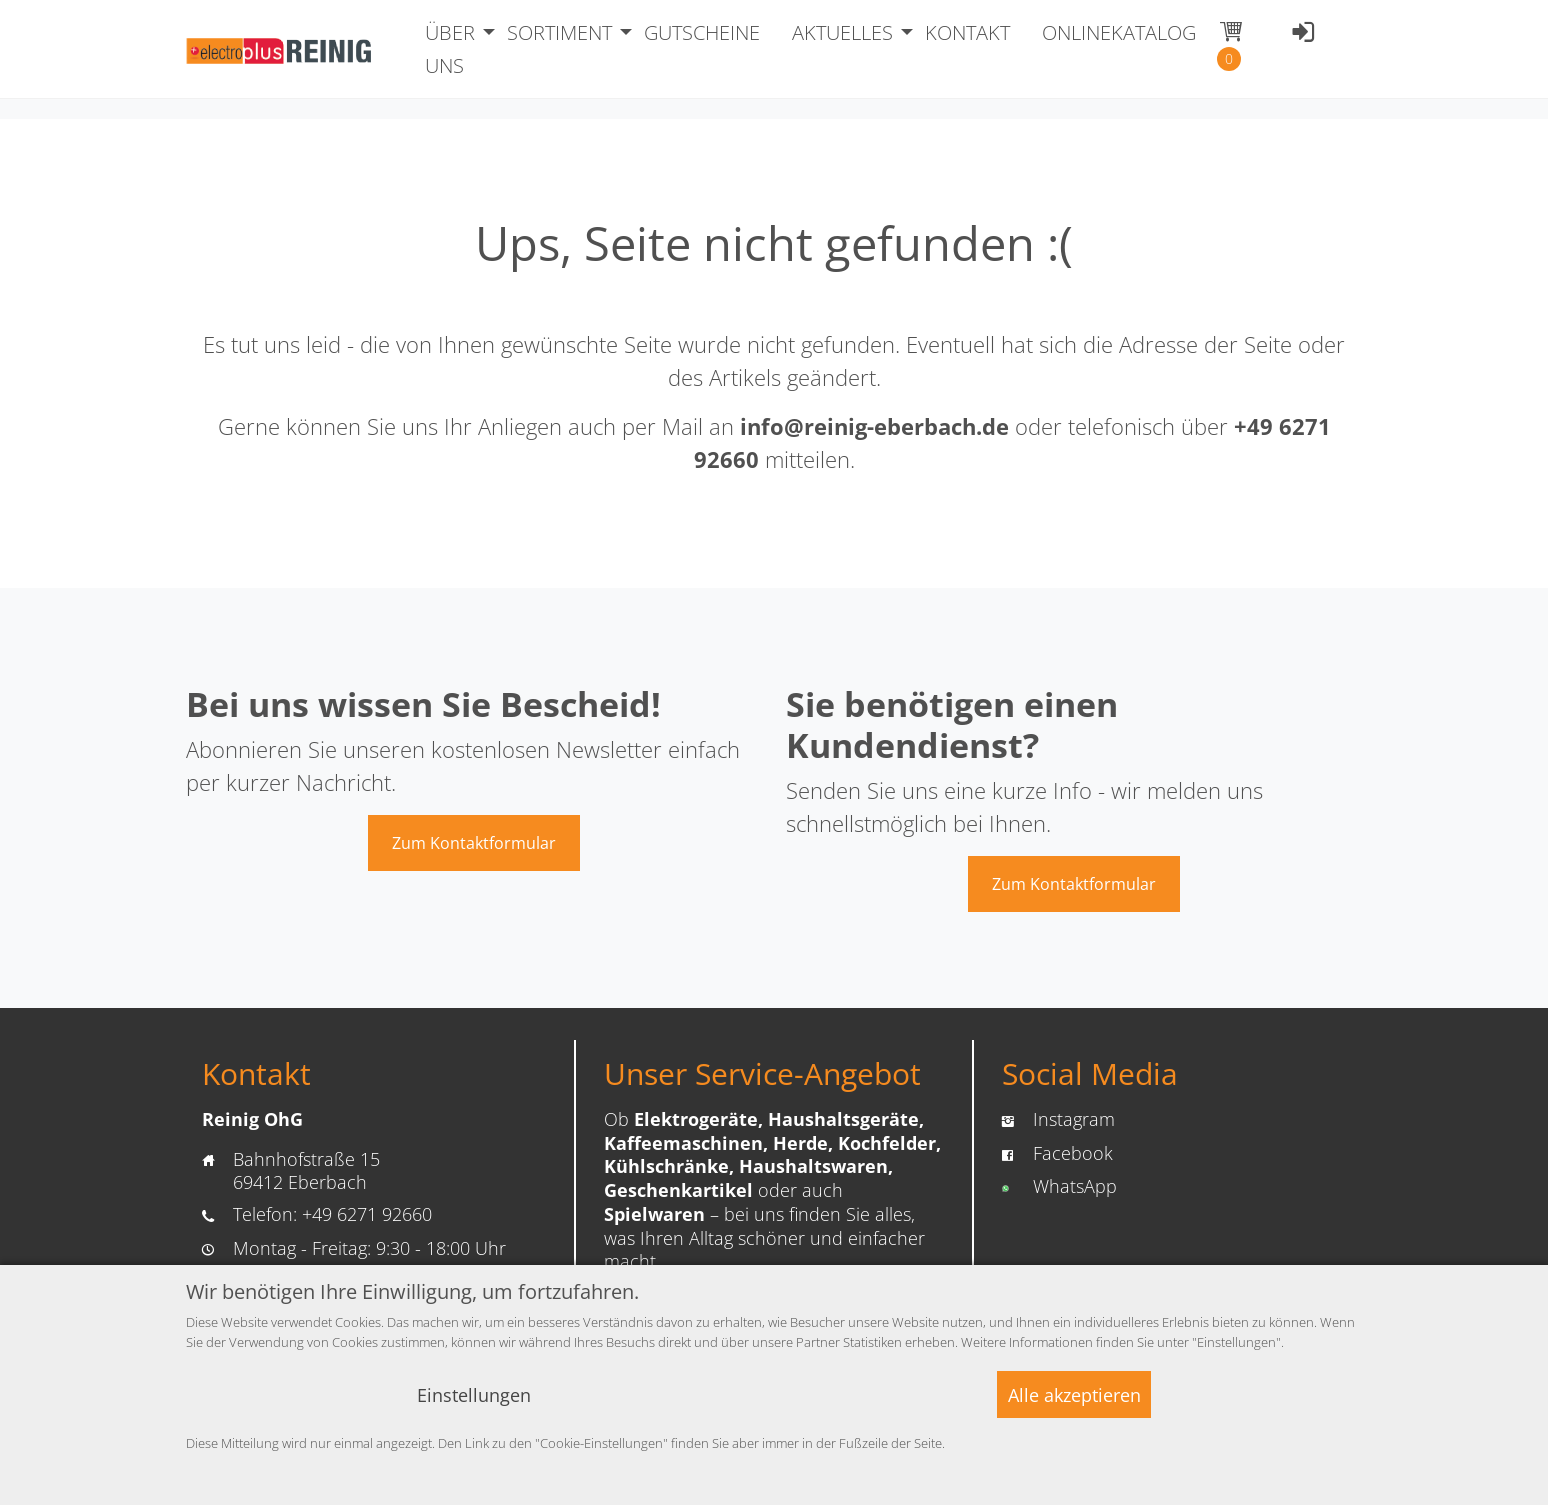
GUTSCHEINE (702, 32)
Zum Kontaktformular (474, 843)
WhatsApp (1075, 1186)
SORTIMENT (559, 32)
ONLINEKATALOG (1119, 32)
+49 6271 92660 (367, 1214)
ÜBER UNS (450, 49)
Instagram (1074, 1119)
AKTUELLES (842, 32)
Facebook (1073, 1153)
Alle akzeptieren (1074, 1395)
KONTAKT (967, 32)
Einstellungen (474, 1395)
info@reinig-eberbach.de (874, 426)
